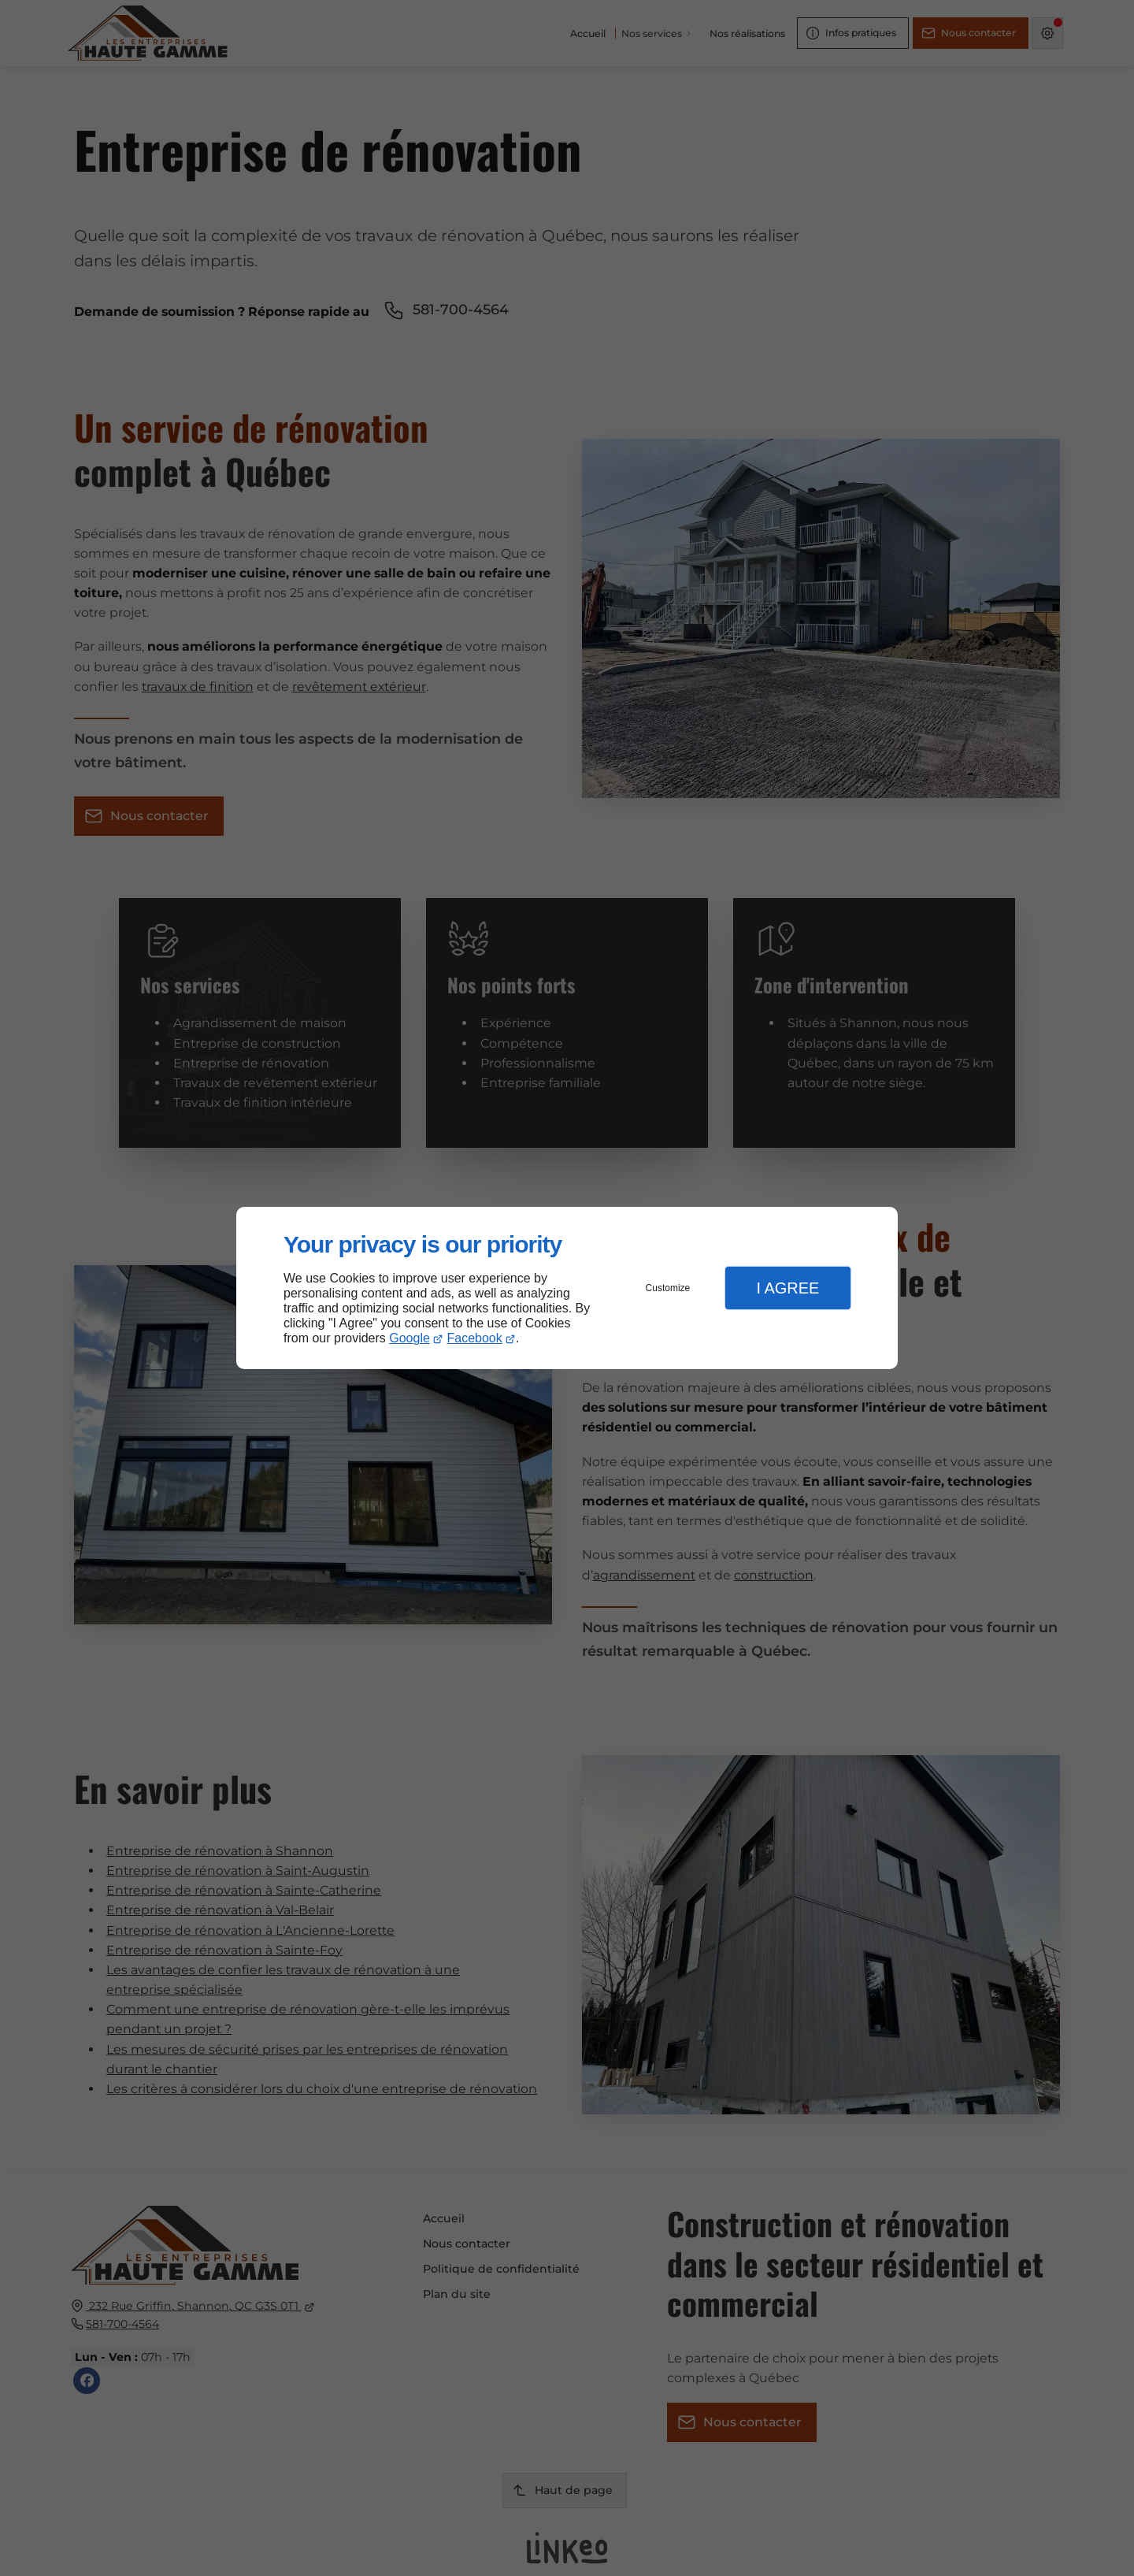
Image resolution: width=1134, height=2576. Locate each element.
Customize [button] (668, 1288)
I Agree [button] (787, 1288)
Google (409, 1338)
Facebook (474, 1338)
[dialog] (567, 1288)
